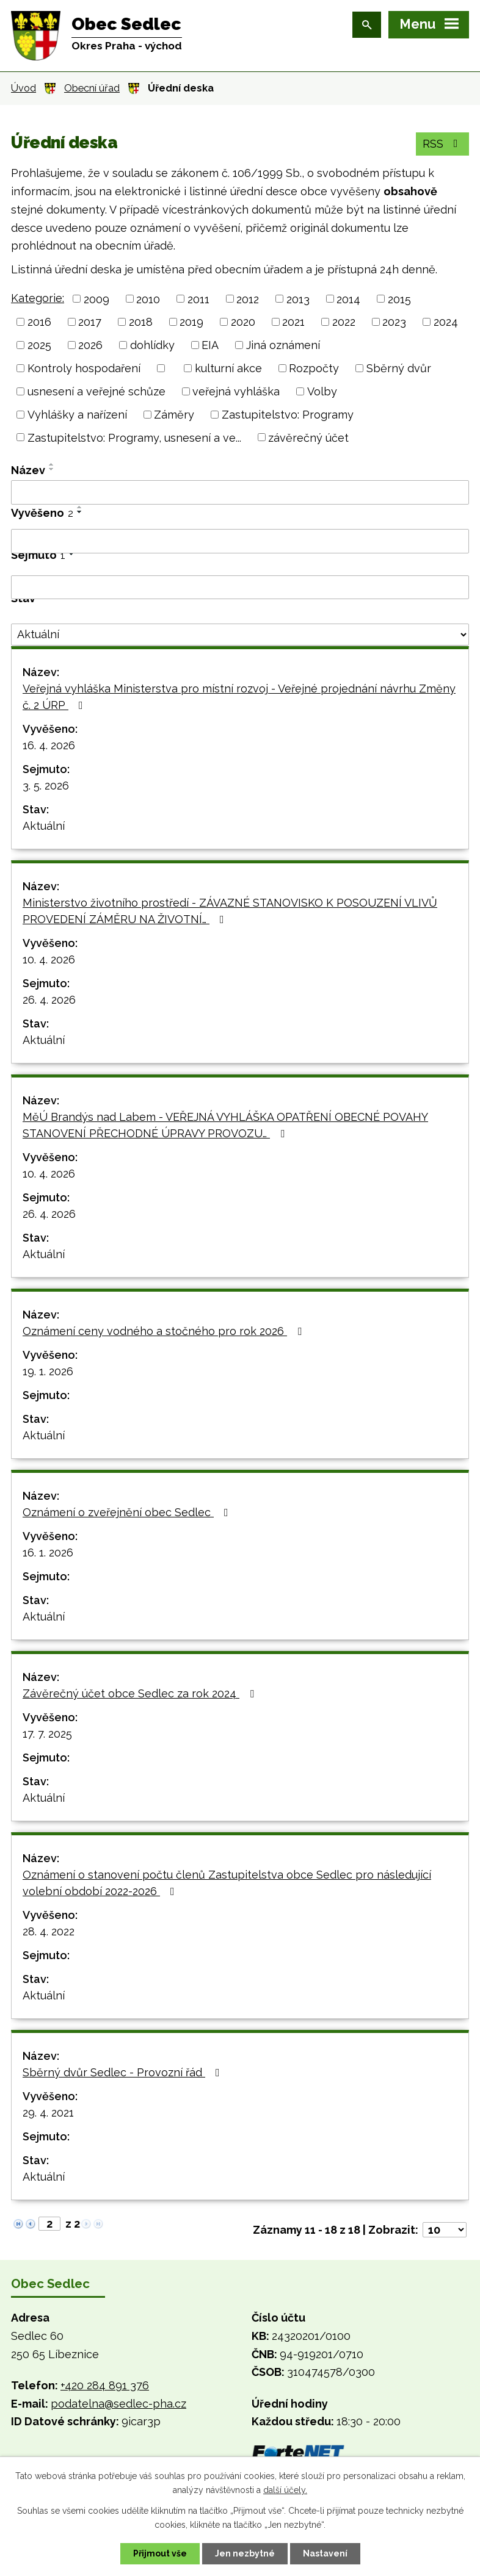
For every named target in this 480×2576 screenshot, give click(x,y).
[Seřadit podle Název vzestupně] (52, 464)
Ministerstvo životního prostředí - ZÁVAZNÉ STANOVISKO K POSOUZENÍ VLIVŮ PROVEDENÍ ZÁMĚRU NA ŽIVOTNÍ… (230, 911)
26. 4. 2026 (49, 999)
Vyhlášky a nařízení (77, 414)
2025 (39, 345)
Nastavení (325, 2553)
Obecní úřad (92, 88)
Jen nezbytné (245, 2553)
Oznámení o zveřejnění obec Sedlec (128, 1512)
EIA (210, 345)
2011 (198, 298)
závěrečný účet (308, 437)
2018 (141, 321)
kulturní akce (228, 368)
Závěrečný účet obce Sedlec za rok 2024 (141, 1693)
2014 (348, 298)
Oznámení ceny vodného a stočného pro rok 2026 (165, 1331)
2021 (293, 321)
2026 (90, 345)
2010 (148, 298)
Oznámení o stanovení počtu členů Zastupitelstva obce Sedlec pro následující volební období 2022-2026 (227, 1883)
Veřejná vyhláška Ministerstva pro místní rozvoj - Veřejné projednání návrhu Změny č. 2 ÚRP (239, 696)
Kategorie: (37, 298)
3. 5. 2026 (46, 785)
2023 (394, 321)
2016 (39, 321)
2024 (446, 321)
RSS (443, 143)
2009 (96, 298)
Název (28, 470)
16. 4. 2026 (49, 745)
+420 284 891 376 (104, 2385)
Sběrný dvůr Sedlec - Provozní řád (124, 2072)
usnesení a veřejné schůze (96, 391)
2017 (89, 321)
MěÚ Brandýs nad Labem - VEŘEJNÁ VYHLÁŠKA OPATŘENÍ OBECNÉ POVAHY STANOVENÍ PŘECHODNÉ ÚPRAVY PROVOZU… (225, 1125)
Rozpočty (314, 368)
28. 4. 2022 (49, 1931)
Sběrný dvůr (398, 368)
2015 (399, 298)
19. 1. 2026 (48, 1371)
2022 (343, 321)
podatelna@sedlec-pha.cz (118, 2403)
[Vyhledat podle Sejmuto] (240, 587)
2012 (247, 298)
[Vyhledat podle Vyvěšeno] (240, 541)
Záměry (174, 414)
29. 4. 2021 (48, 2112)
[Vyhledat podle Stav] (240, 635)
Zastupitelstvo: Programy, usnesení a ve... (134, 437)
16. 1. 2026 (48, 1552)
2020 (243, 321)
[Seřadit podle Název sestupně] (52, 469)
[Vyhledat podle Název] (240, 492)
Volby (322, 391)
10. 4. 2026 (49, 959)
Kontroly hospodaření (83, 368)
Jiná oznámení (283, 345)
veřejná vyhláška (236, 391)
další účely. (285, 2490)
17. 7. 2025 (47, 1733)
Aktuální (44, 825)
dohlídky (152, 345)
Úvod (23, 88)
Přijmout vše (160, 2553)
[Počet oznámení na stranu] (445, 2229)
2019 (191, 321)
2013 (298, 298)
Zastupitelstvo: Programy (288, 414)
